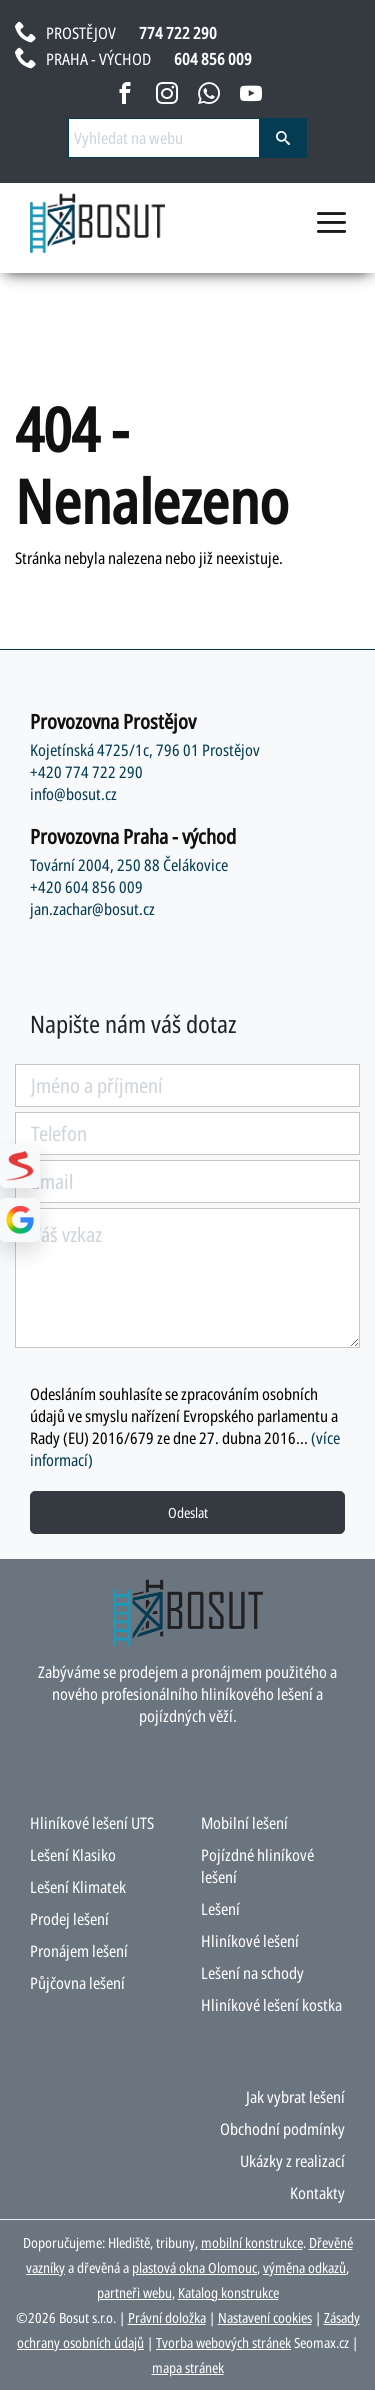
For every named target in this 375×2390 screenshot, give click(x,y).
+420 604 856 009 (86, 887)
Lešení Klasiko (73, 1855)
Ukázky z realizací (292, 2161)
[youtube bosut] (251, 97)
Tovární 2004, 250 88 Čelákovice (129, 865)
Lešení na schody (252, 1973)
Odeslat (188, 1512)
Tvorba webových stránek (223, 2342)
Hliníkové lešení (250, 1941)
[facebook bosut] (125, 97)
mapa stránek (188, 2367)
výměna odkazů (304, 2267)
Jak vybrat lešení (295, 2097)
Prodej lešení (69, 1919)
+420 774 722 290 (86, 772)
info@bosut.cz (73, 794)
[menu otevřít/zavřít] (331, 231)
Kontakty (317, 2193)
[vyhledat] (283, 138)
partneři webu (134, 2292)
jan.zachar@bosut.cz (92, 909)
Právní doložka (167, 2317)
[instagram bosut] (167, 97)
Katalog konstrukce (228, 2292)
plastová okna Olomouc (194, 2267)
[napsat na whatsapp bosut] (209, 97)
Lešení (220, 1909)
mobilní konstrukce (252, 2242)
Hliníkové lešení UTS (92, 1823)
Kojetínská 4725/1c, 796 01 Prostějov (145, 750)
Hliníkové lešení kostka (271, 2005)
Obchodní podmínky (282, 2129)
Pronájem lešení (79, 1951)
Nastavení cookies (265, 2317)
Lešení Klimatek (78, 1887)
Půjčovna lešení (77, 1983)
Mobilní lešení (244, 1823)
